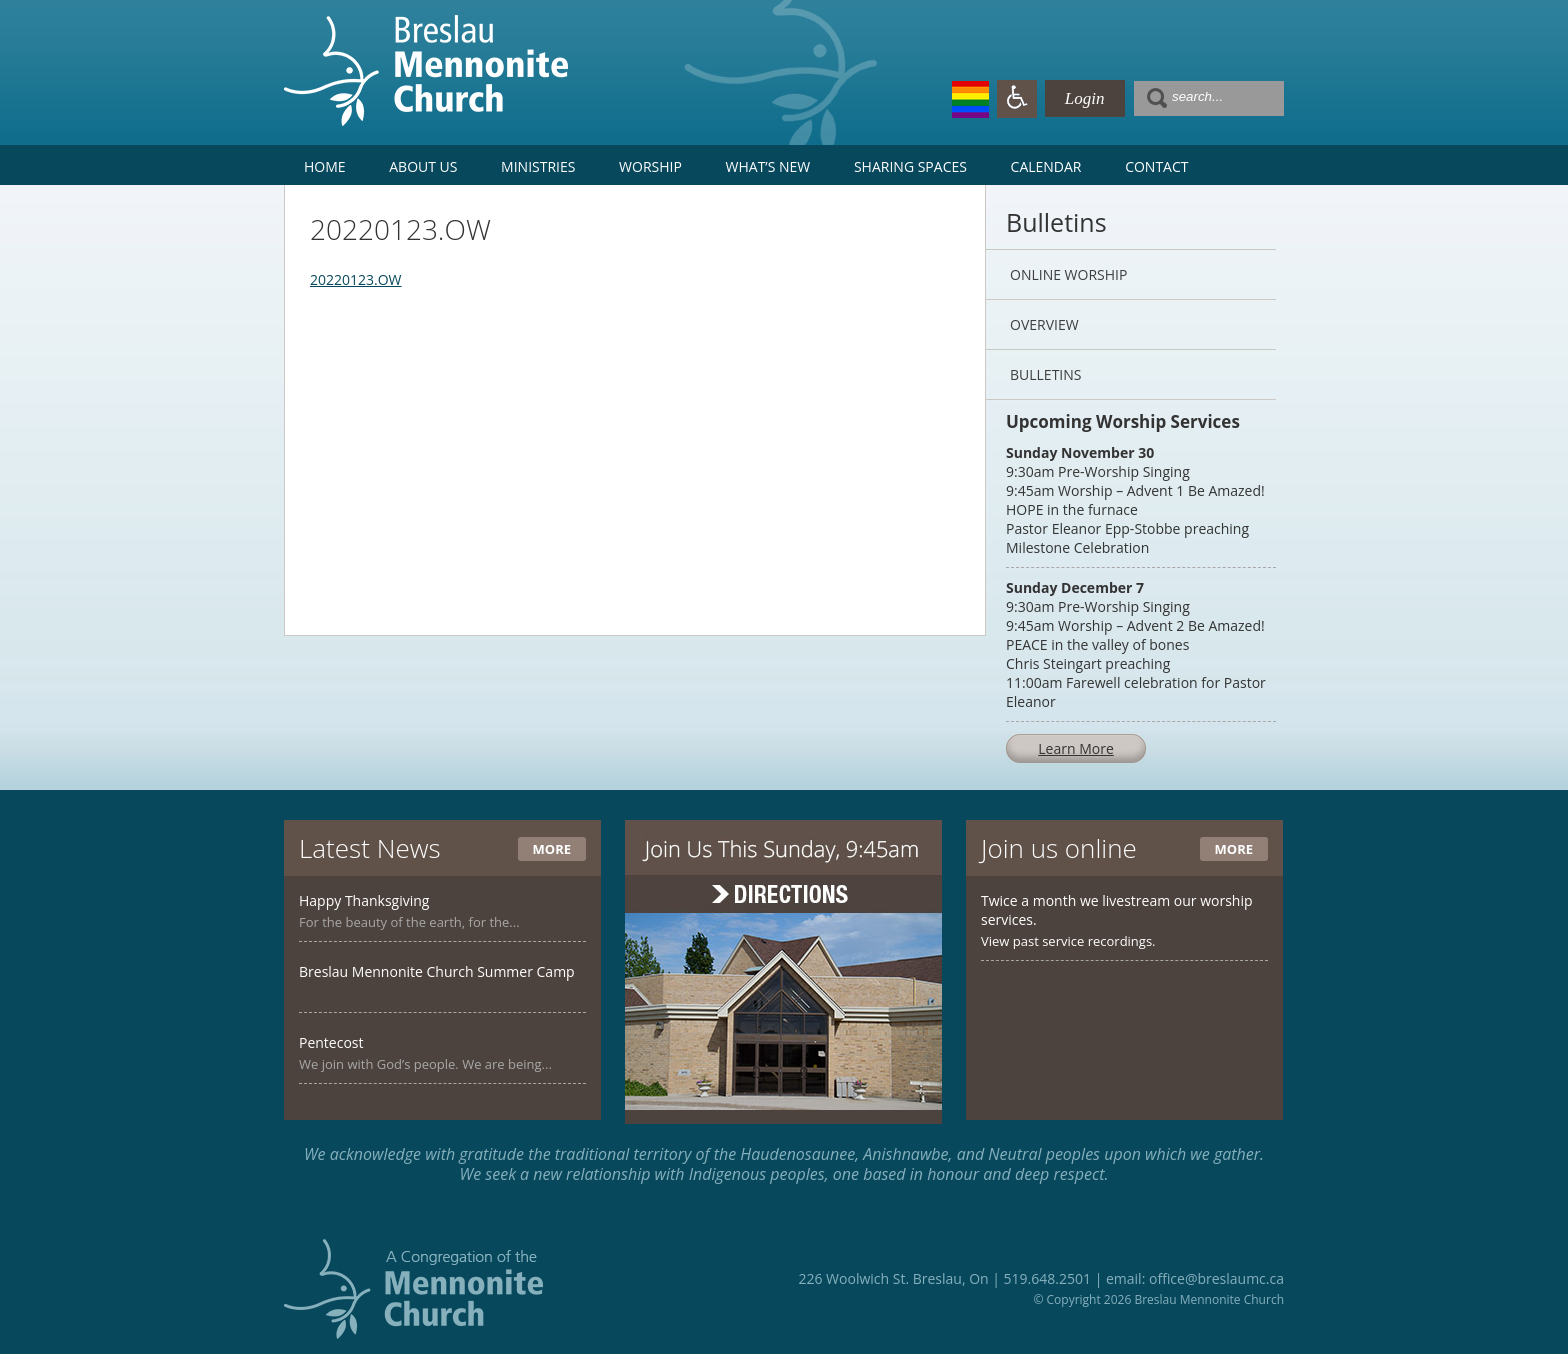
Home (325, 166)
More (552, 849)
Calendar (1046, 166)
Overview (1044, 324)
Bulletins (1045, 374)
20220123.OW (356, 279)
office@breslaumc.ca (1216, 1278)
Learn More (1076, 748)
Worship (650, 166)
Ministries (538, 166)
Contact (1156, 166)
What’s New (768, 166)
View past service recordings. (1068, 941)
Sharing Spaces (910, 166)
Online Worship (1068, 274)
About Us (423, 166)
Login (1085, 98)
